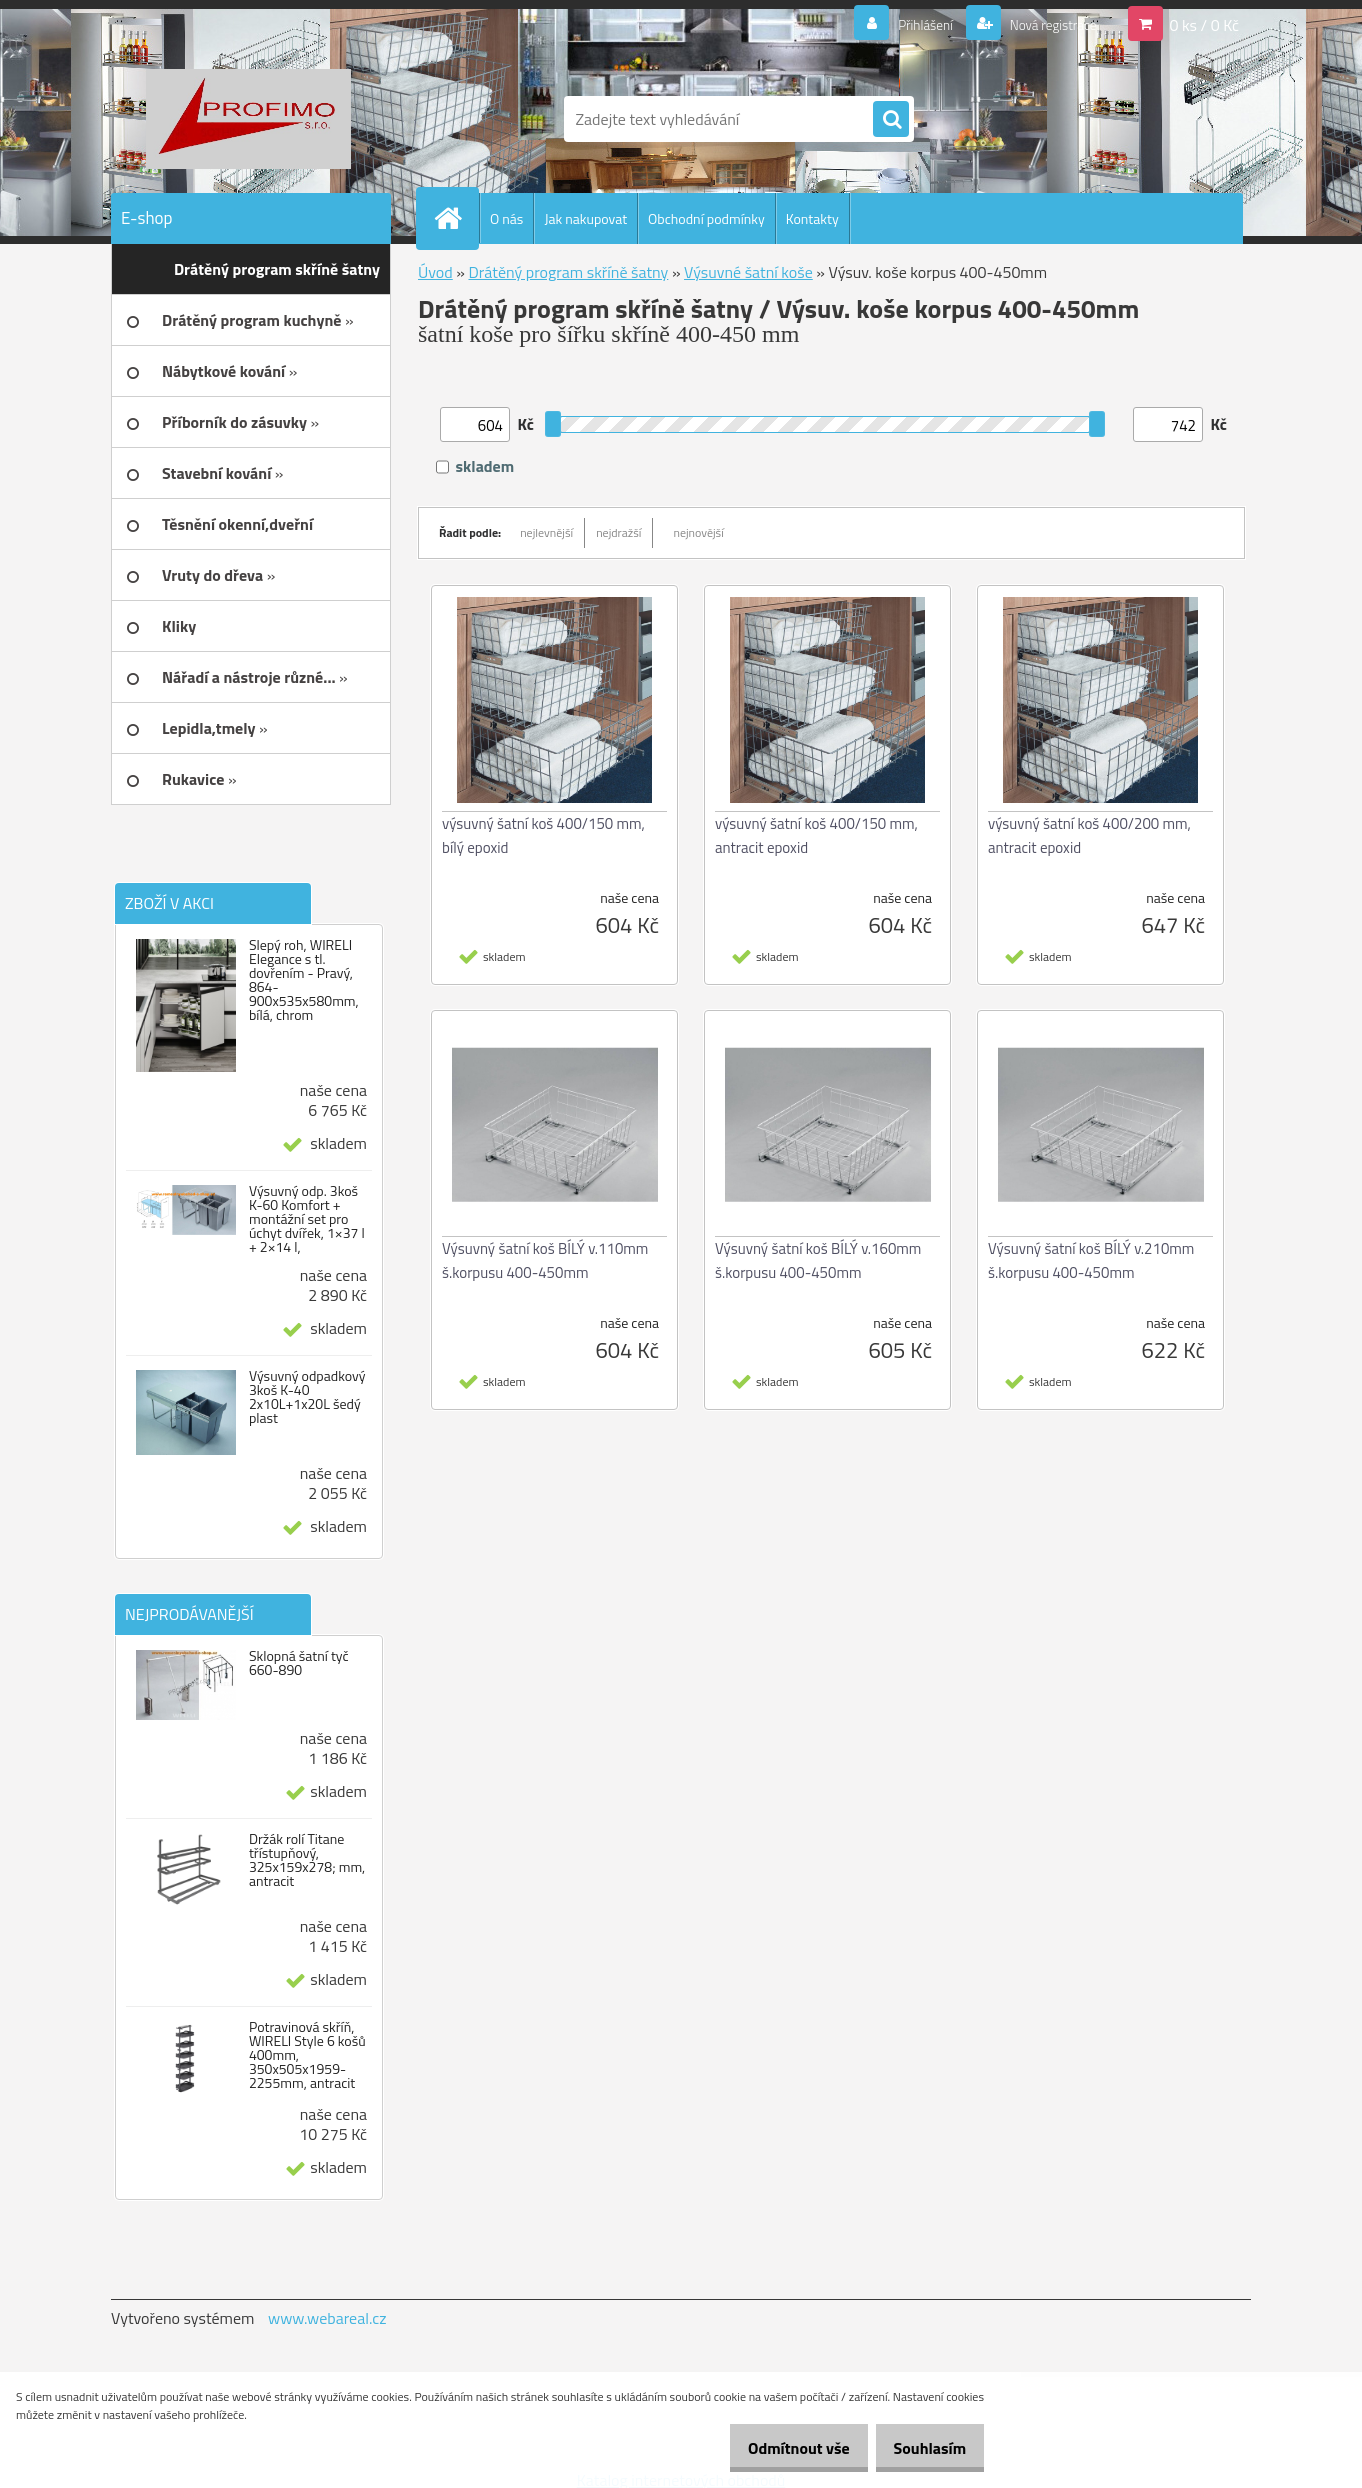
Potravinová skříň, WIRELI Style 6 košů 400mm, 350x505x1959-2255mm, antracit (307, 2055)
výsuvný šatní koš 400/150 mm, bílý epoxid (543, 835)
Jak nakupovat (585, 218)
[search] (891, 120)
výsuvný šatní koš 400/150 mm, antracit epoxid (816, 835)
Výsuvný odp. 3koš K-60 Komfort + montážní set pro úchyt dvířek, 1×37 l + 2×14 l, (307, 1219)
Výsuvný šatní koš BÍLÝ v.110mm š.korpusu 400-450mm (545, 1260)
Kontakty (812, 218)
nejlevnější (546, 532)
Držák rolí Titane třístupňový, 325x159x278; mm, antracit (307, 1860)
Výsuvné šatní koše (748, 272)
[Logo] (248, 119)
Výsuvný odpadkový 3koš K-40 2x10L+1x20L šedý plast (307, 1397)
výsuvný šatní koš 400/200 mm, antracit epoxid (1089, 835)
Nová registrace (1043, 24)
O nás (506, 218)
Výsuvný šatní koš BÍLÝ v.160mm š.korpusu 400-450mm (818, 1260)
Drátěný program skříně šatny (568, 272)
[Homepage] (456, 218)
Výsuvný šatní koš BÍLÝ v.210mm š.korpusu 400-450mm (1091, 1260)
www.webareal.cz (327, 2318)
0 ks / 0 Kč (1204, 24)
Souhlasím (922, 2448)
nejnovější (698, 532)
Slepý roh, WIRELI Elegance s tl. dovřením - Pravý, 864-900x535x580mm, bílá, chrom (304, 980)
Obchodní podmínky (706, 218)
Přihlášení (901, 24)
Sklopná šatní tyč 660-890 (299, 1663)
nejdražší (618, 532)
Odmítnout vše (778, 2448)
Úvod (435, 272)
